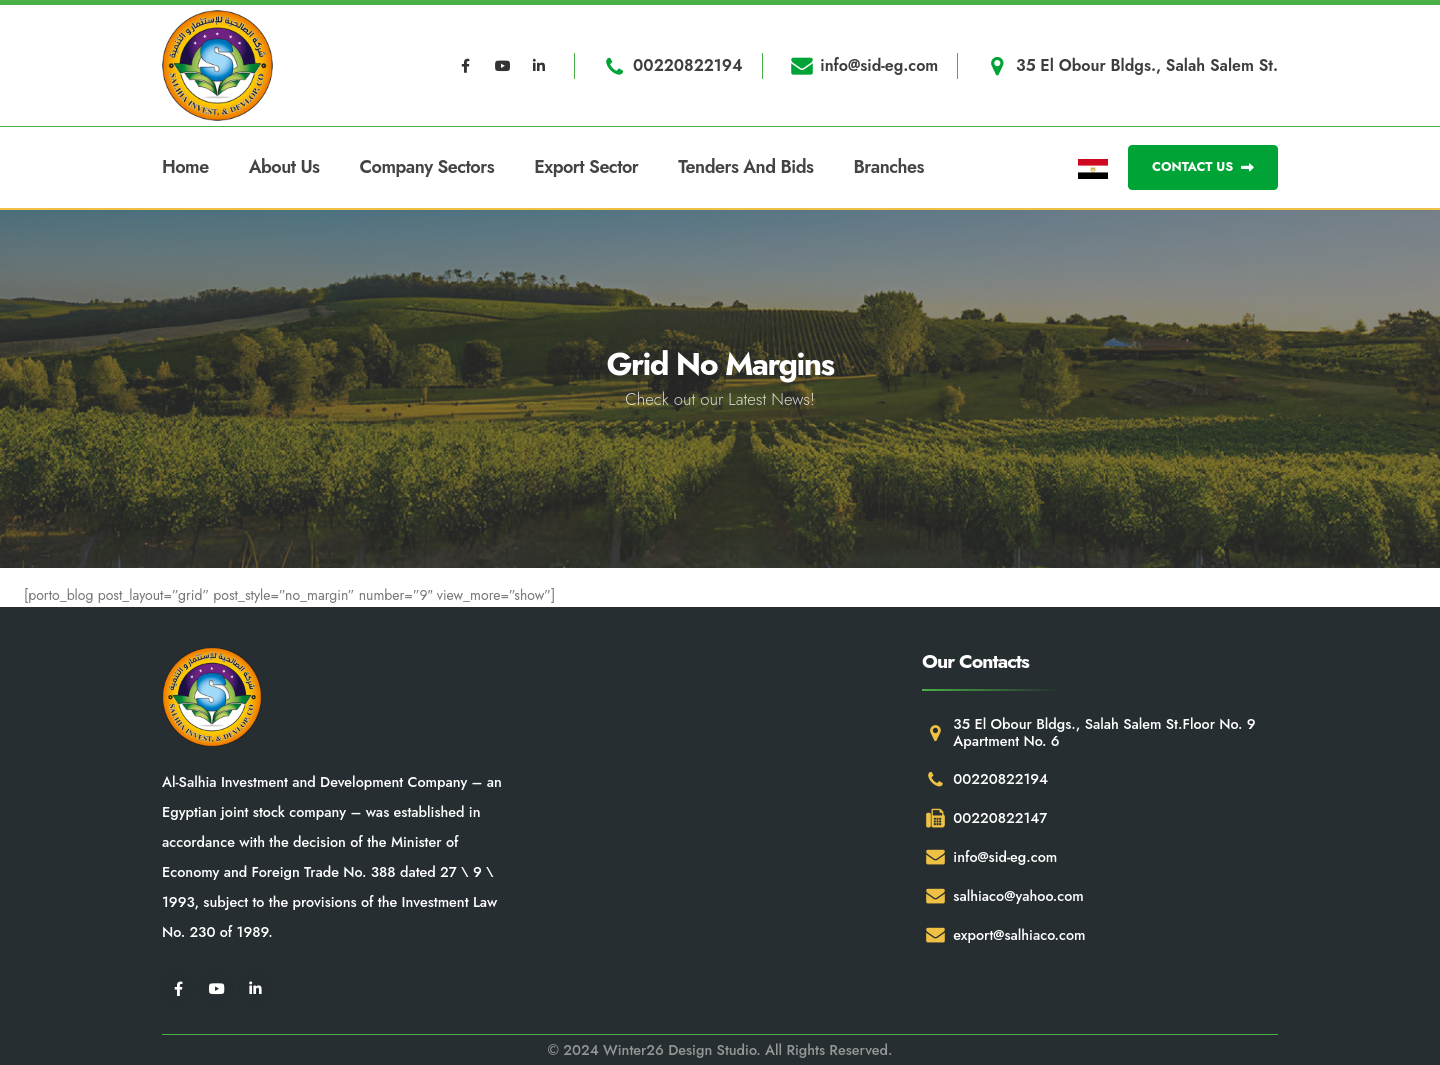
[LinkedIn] (539, 66)
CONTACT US (1203, 166)
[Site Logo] (217, 65)
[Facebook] (466, 66)
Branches (888, 167)
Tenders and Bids (745, 167)
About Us (284, 167)
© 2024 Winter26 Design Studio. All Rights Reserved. (719, 1050)
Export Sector (586, 167)
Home (185, 167)
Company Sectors (427, 167)
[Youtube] (503, 66)
